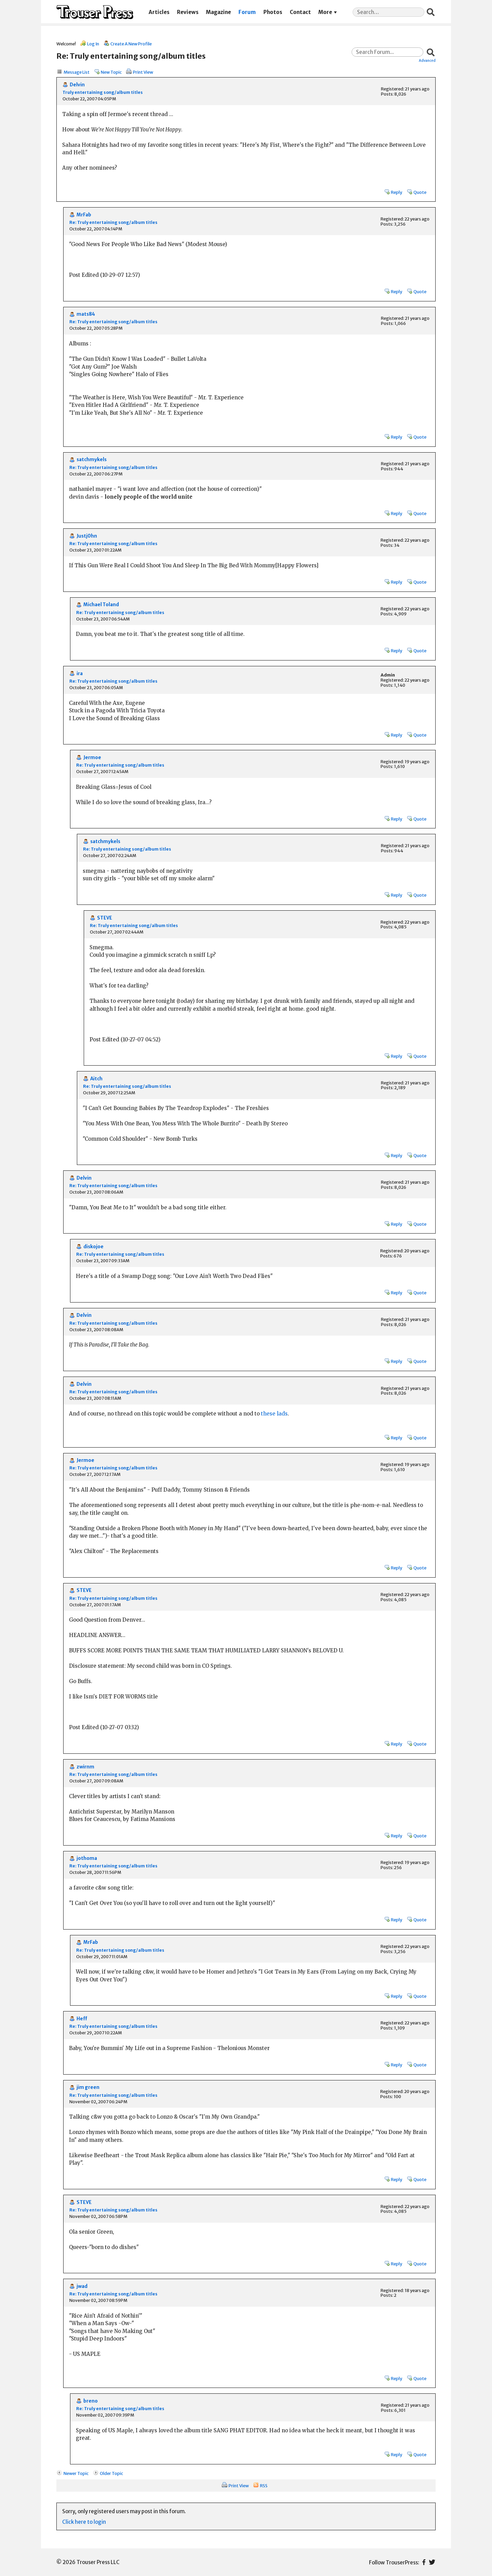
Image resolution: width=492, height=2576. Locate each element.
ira (80, 674)
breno (90, 2401)
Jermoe (92, 757)
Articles (159, 12)
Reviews (188, 12)
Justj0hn (87, 536)
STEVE (104, 918)
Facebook (423, 2562)
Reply (396, 192)
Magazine (218, 12)
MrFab (84, 215)
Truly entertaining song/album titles (103, 92)
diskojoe (93, 1247)
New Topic (111, 72)
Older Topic (111, 2473)
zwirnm (85, 1767)
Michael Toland (101, 605)
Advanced (427, 60)
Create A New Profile (131, 43)
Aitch (96, 1079)
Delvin (77, 85)
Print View (143, 72)
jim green (88, 2087)
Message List (77, 72)
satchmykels (92, 459)
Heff (82, 2019)
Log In (93, 43)
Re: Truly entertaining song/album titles (113, 222)
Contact (300, 12)
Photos (272, 12)
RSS (264, 2485)
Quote (419, 192)
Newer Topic (76, 2473)
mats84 (86, 314)
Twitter (432, 2562)
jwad (82, 2286)
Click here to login (84, 2522)
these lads (274, 1413)
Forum (247, 12)
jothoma (87, 1858)
